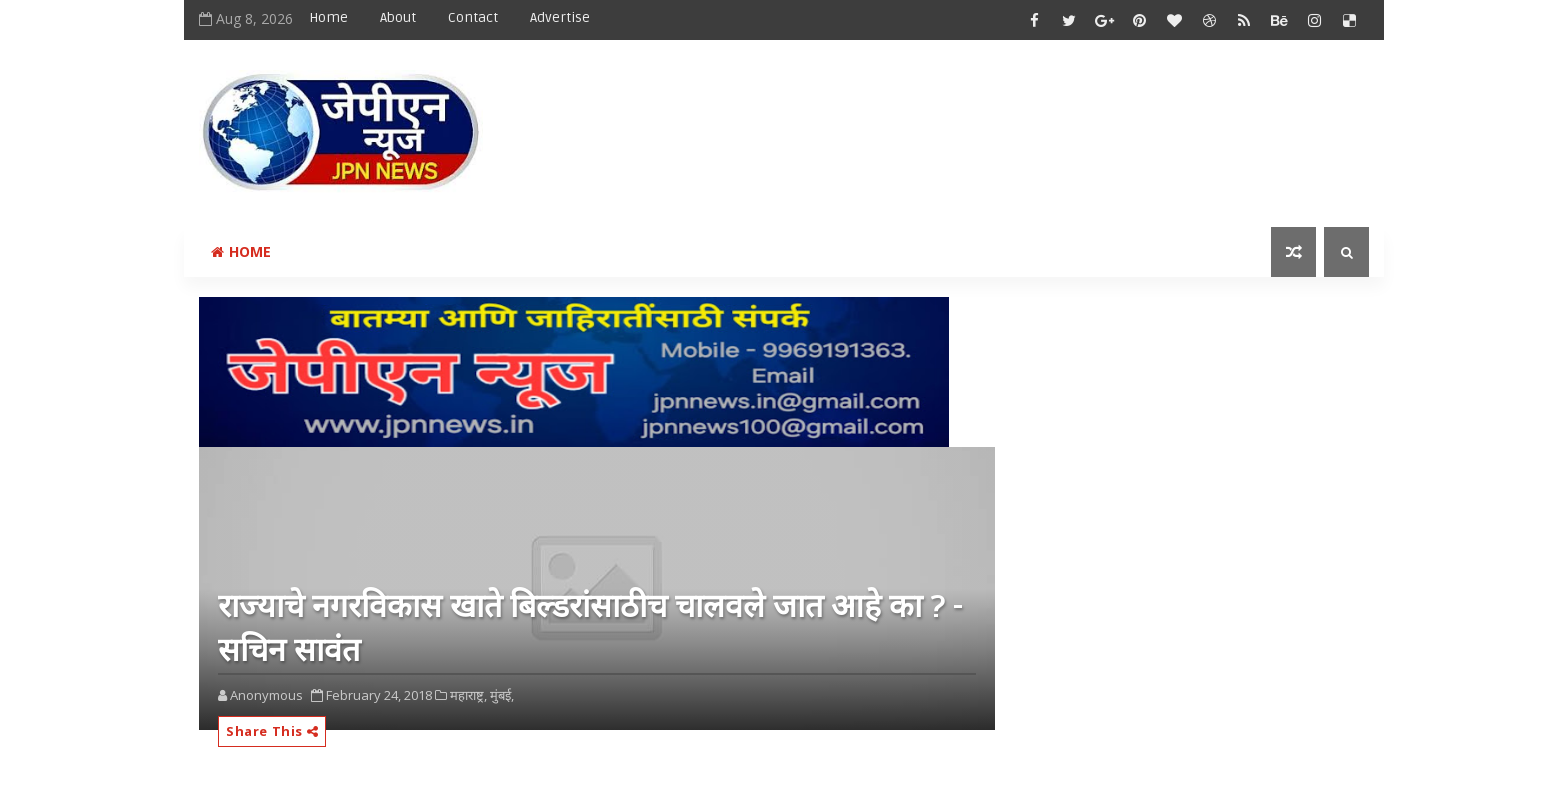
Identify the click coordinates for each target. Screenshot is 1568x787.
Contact (473, 17)
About (398, 17)
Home (328, 17)
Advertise (560, 17)
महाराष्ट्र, (468, 695)
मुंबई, (502, 695)
